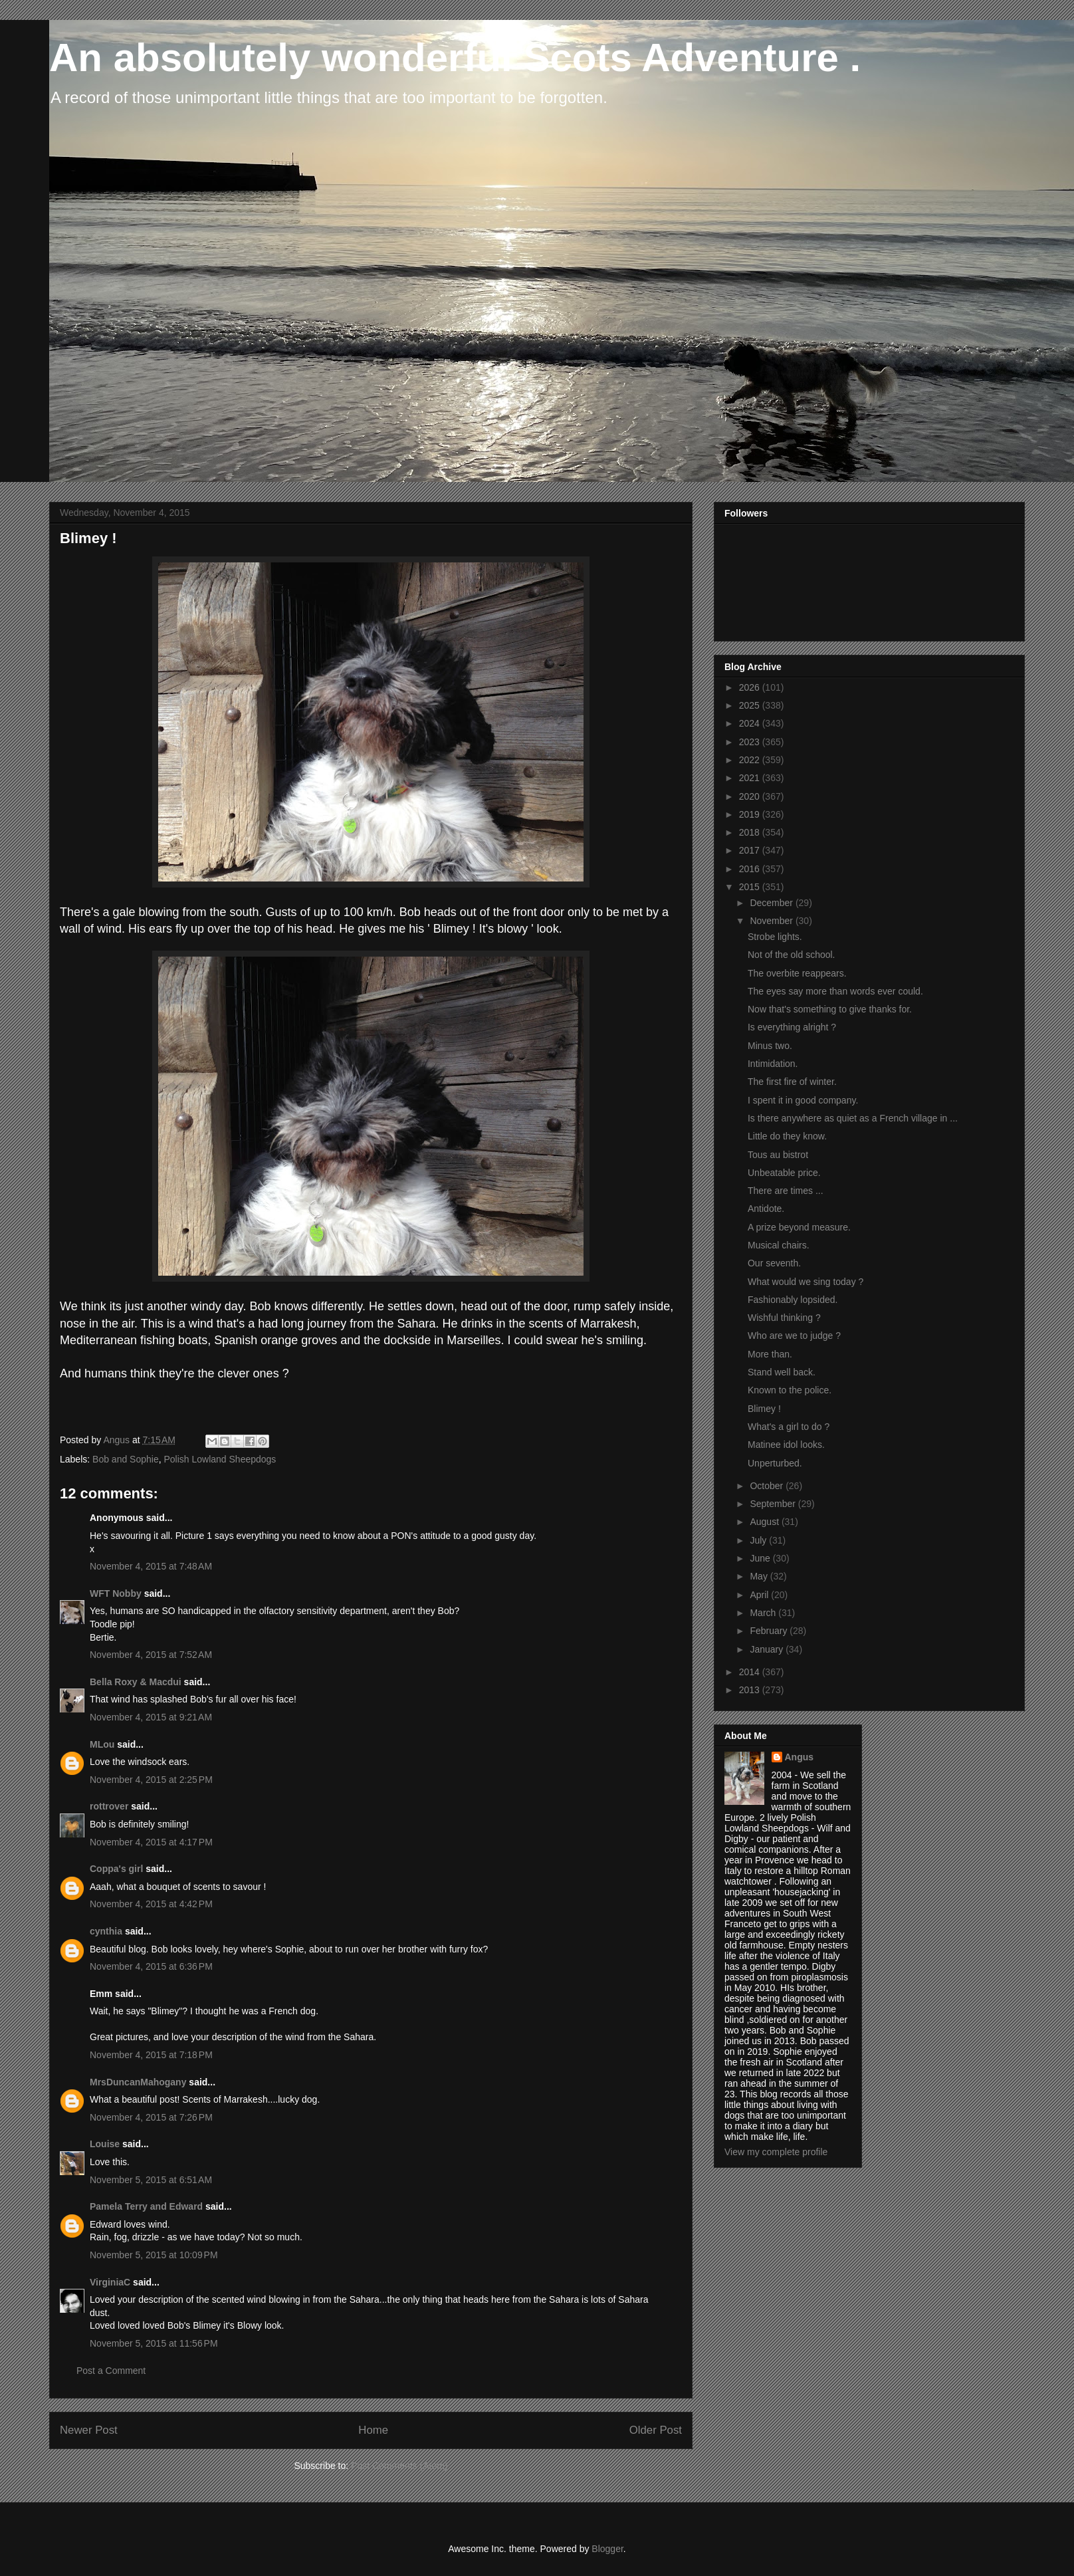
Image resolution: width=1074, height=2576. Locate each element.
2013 (750, 1690)
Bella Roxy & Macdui (135, 1682)
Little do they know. (787, 1136)
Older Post (655, 2430)
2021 (750, 777)
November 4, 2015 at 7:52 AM (151, 1654)
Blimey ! (764, 1408)
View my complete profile (775, 2152)
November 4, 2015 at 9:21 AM (151, 1717)
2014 (750, 1672)
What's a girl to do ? (788, 1426)
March (764, 1612)
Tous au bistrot (778, 1154)
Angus (799, 1757)
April (760, 1594)
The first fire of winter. (792, 1081)
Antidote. (766, 1208)
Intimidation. (773, 1063)
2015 (750, 886)
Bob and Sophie (125, 1459)
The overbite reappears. (797, 973)
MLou (102, 1744)
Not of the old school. (791, 954)
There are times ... (785, 1190)
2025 (750, 705)
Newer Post (89, 2430)
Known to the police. (789, 1390)
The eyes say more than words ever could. (835, 991)
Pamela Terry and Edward (146, 2206)
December (772, 902)
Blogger (607, 2548)
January (768, 1649)
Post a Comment (111, 2370)
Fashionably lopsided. (792, 1299)
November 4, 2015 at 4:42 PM (151, 1904)
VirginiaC (110, 2282)
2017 (750, 850)
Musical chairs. (778, 1245)
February (770, 1630)
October (768, 1485)
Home (373, 2430)
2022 (750, 760)
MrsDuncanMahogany (138, 2082)
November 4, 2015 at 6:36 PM (151, 1966)
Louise (105, 2144)
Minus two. (770, 1045)
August (765, 1521)
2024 (750, 723)
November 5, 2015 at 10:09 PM (154, 2255)
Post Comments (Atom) (399, 2465)
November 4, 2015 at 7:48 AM (151, 1566)
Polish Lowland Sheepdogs (219, 1459)
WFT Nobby (116, 1593)
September (774, 1503)
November (772, 920)
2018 (750, 832)
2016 (750, 869)
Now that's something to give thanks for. (830, 1009)
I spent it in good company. (803, 1100)
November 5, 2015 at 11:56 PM (154, 2343)
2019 (750, 814)
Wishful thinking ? (784, 1317)
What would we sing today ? (805, 1281)
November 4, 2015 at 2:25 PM (151, 1779)
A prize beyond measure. (799, 1227)
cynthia (106, 1931)
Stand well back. (781, 1372)
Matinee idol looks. (786, 1444)
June (761, 1558)
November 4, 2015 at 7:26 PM (151, 2117)
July (759, 1540)
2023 (750, 742)
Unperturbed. (775, 1463)
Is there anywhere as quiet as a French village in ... (853, 1118)
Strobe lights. (775, 936)
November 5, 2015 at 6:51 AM (151, 2179)
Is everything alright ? (792, 1027)
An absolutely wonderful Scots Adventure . (455, 57)
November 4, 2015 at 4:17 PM (151, 1842)
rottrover (109, 1806)
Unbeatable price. (784, 1172)
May (760, 1576)
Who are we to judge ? (794, 1335)
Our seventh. (774, 1263)
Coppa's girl (116, 1868)
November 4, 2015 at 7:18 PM (151, 2054)
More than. (770, 1354)
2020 (750, 796)
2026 (750, 687)
